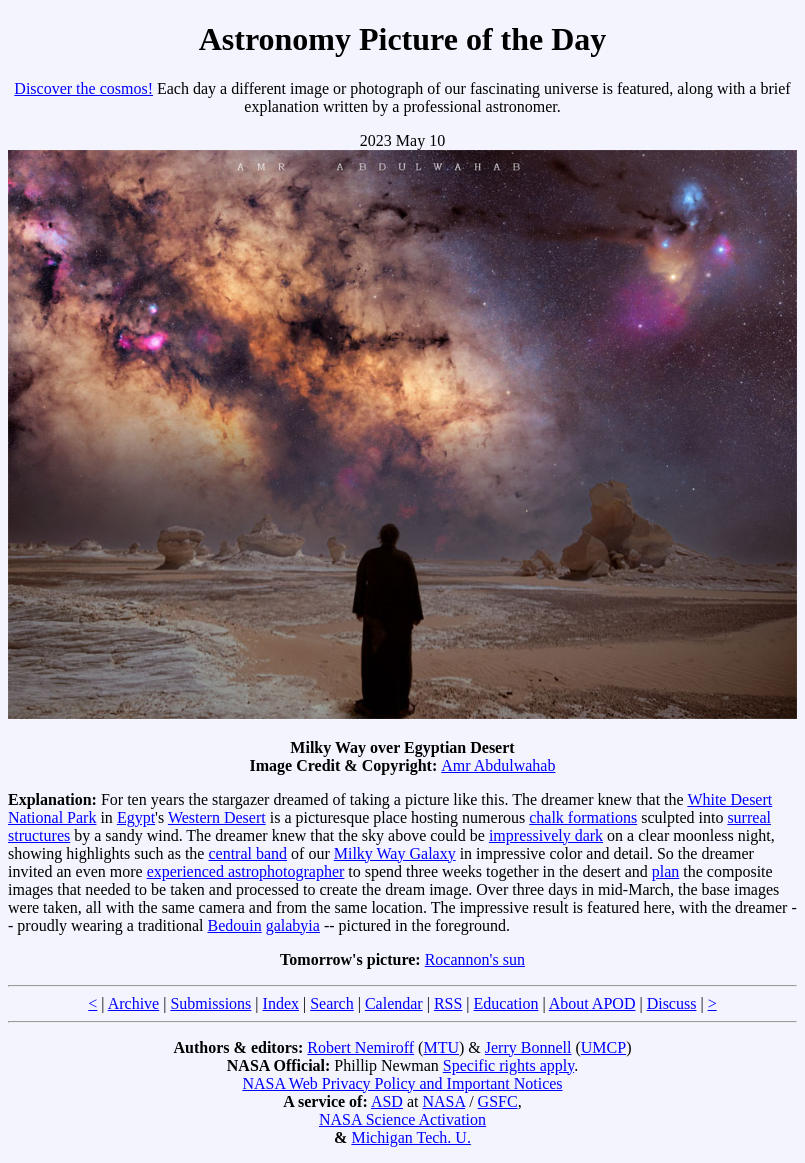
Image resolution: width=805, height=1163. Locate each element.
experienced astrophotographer (246, 871)
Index (281, 1003)
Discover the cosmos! (83, 88)
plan (666, 871)
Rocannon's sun (475, 959)
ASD (387, 1101)
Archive (134, 1003)
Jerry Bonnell (528, 1047)
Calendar (394, 1003)
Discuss (672, 1003)
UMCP (603, 1047)
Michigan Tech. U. (410, 1137)
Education (506, 1003)
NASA (443, 1101)
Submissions (210, 1003)
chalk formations (583, 817)
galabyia (293, 925)
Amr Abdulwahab (498, 765)
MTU (441, 1047)
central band (247, 853)
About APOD (592, 1003)
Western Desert (217, 817)
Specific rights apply (508, 1065)
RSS (448, 1003)
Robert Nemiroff (360, 1047)
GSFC (498, 1101)
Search (332, 1003)
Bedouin (235, 925)
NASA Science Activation (402, 1119)
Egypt (136, 817)
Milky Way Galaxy (395, 853)
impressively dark (546, 835)
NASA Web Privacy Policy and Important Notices (402, 1083)
